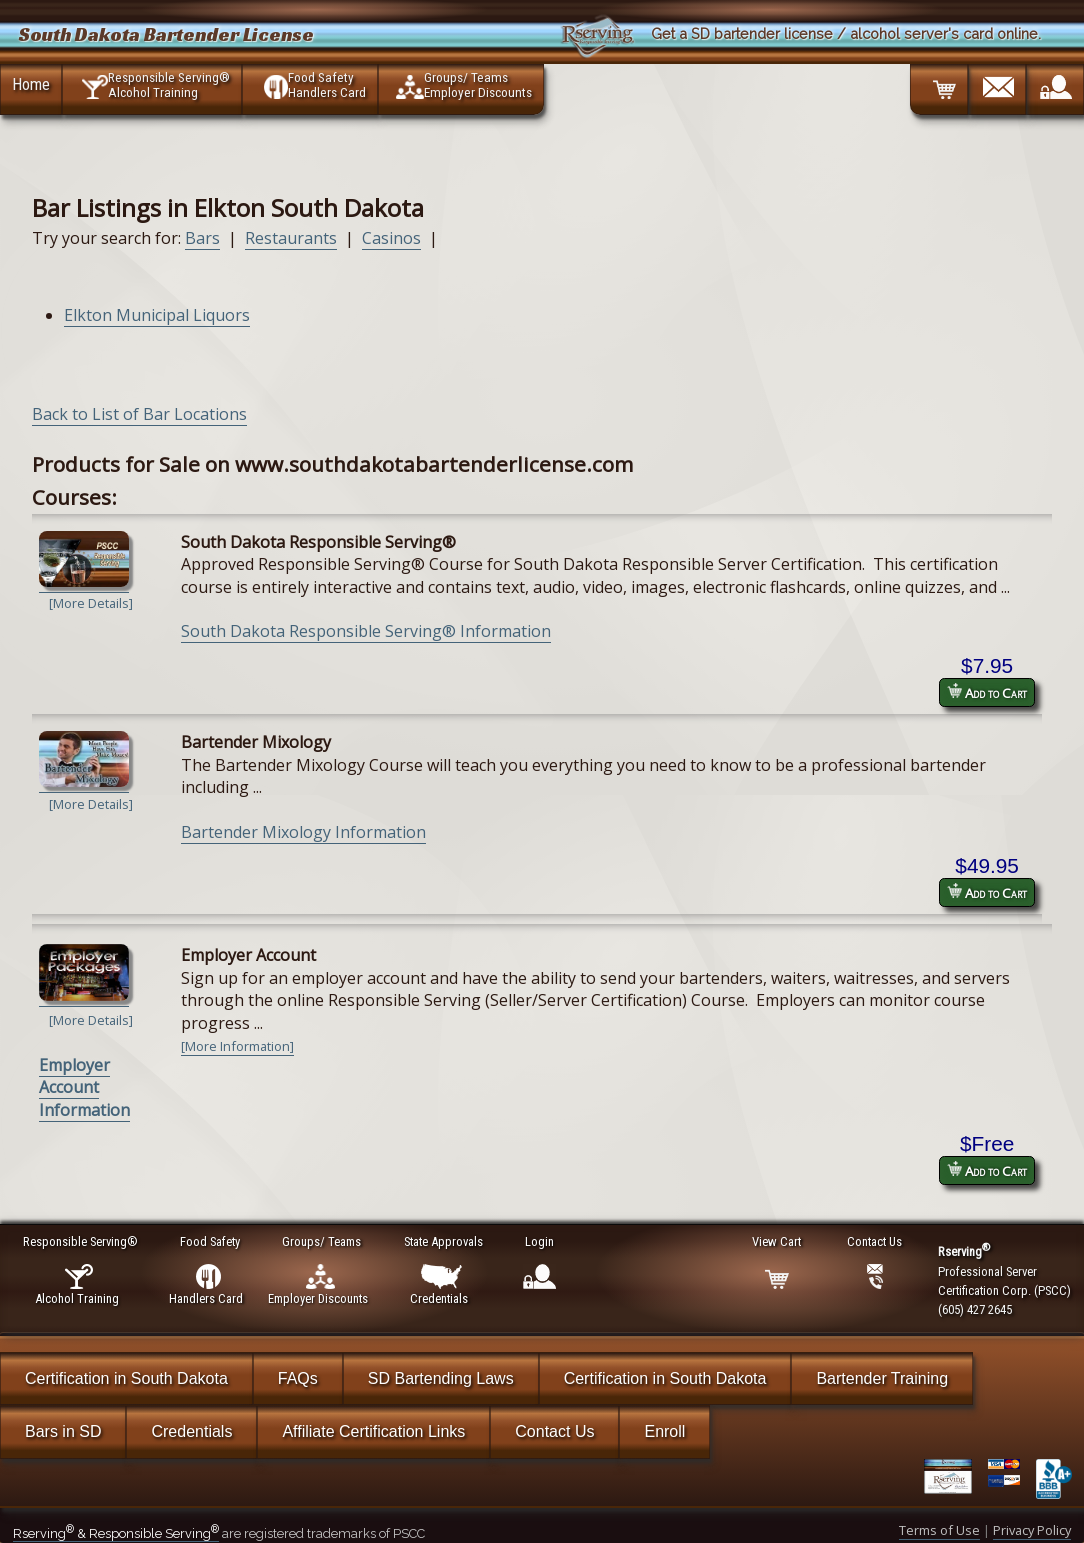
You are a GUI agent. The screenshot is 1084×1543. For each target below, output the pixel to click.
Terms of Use (939, 1530)
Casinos (391, 238)
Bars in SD (63, 1431)
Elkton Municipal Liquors (157, 315)
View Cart (777, 1241)
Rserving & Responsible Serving (116, 1533)
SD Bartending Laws (441, 1378)
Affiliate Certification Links (373, 1431)
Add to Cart (987, 692)
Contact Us (554, 1431)
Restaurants (291, 238)
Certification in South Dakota (126, 1378)
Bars (202, 238)
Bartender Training (882, 1378)
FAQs (298, 1378)
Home (31, 84)
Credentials (191, 1431)
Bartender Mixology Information (303, 832)
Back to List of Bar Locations (139, 414)
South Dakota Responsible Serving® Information (366, 631)
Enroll (664, 1431)
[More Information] (237, 1046)
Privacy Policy (1032, 1530)
